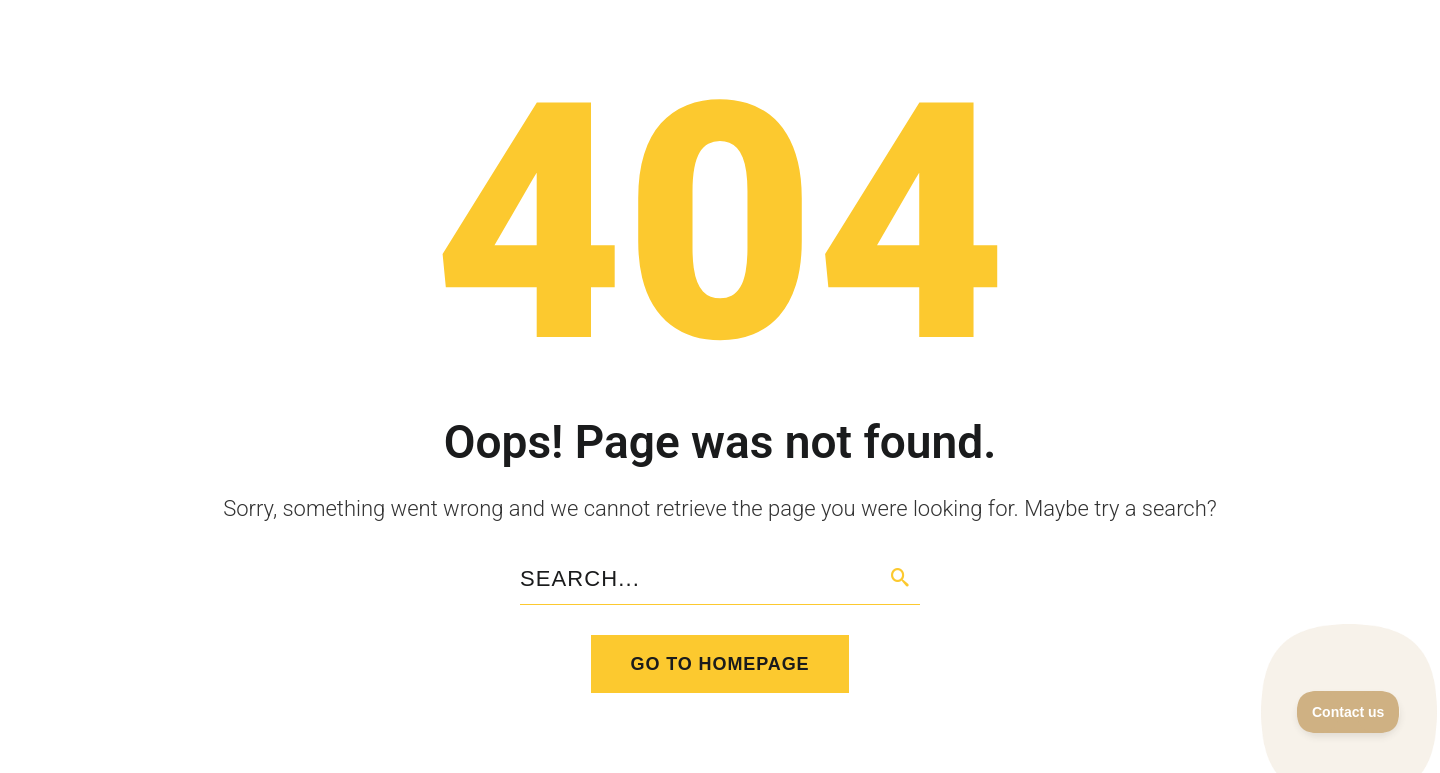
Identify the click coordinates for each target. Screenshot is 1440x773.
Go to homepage (720, 664)
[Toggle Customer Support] (1348, 712)
